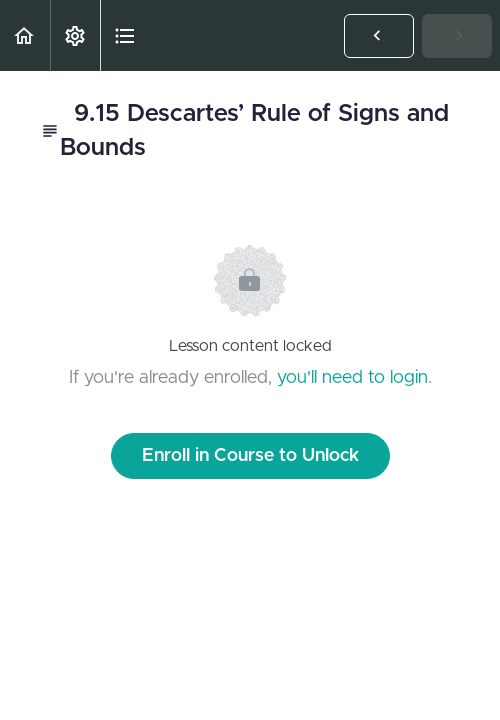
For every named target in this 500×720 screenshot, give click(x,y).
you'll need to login (352, 378)
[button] (25, 35)
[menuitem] (75, 35)
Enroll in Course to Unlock (250, 456)
